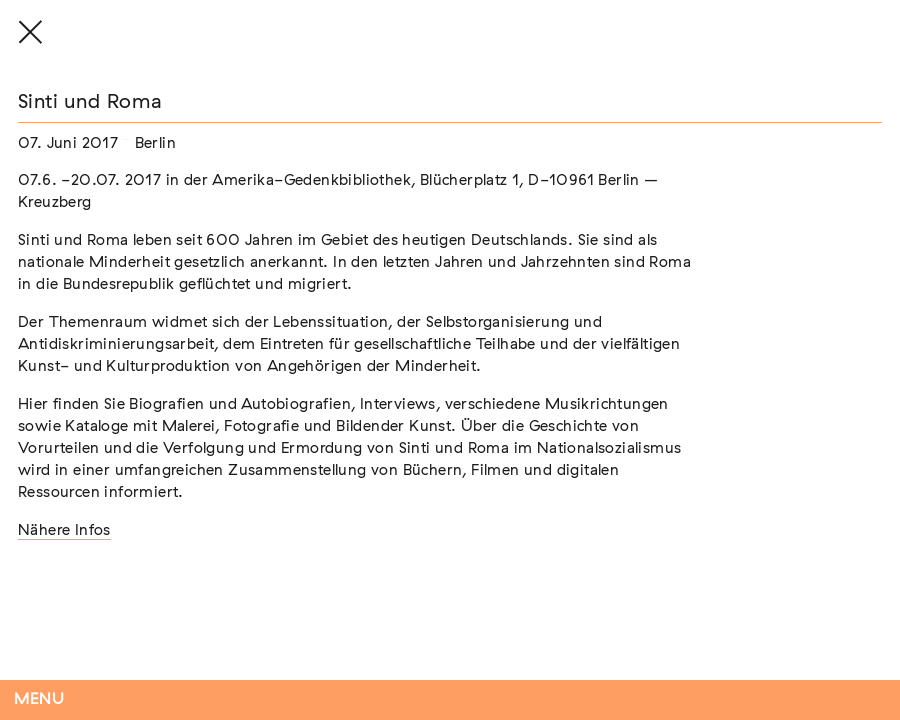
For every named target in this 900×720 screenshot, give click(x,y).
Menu (39, 699)
